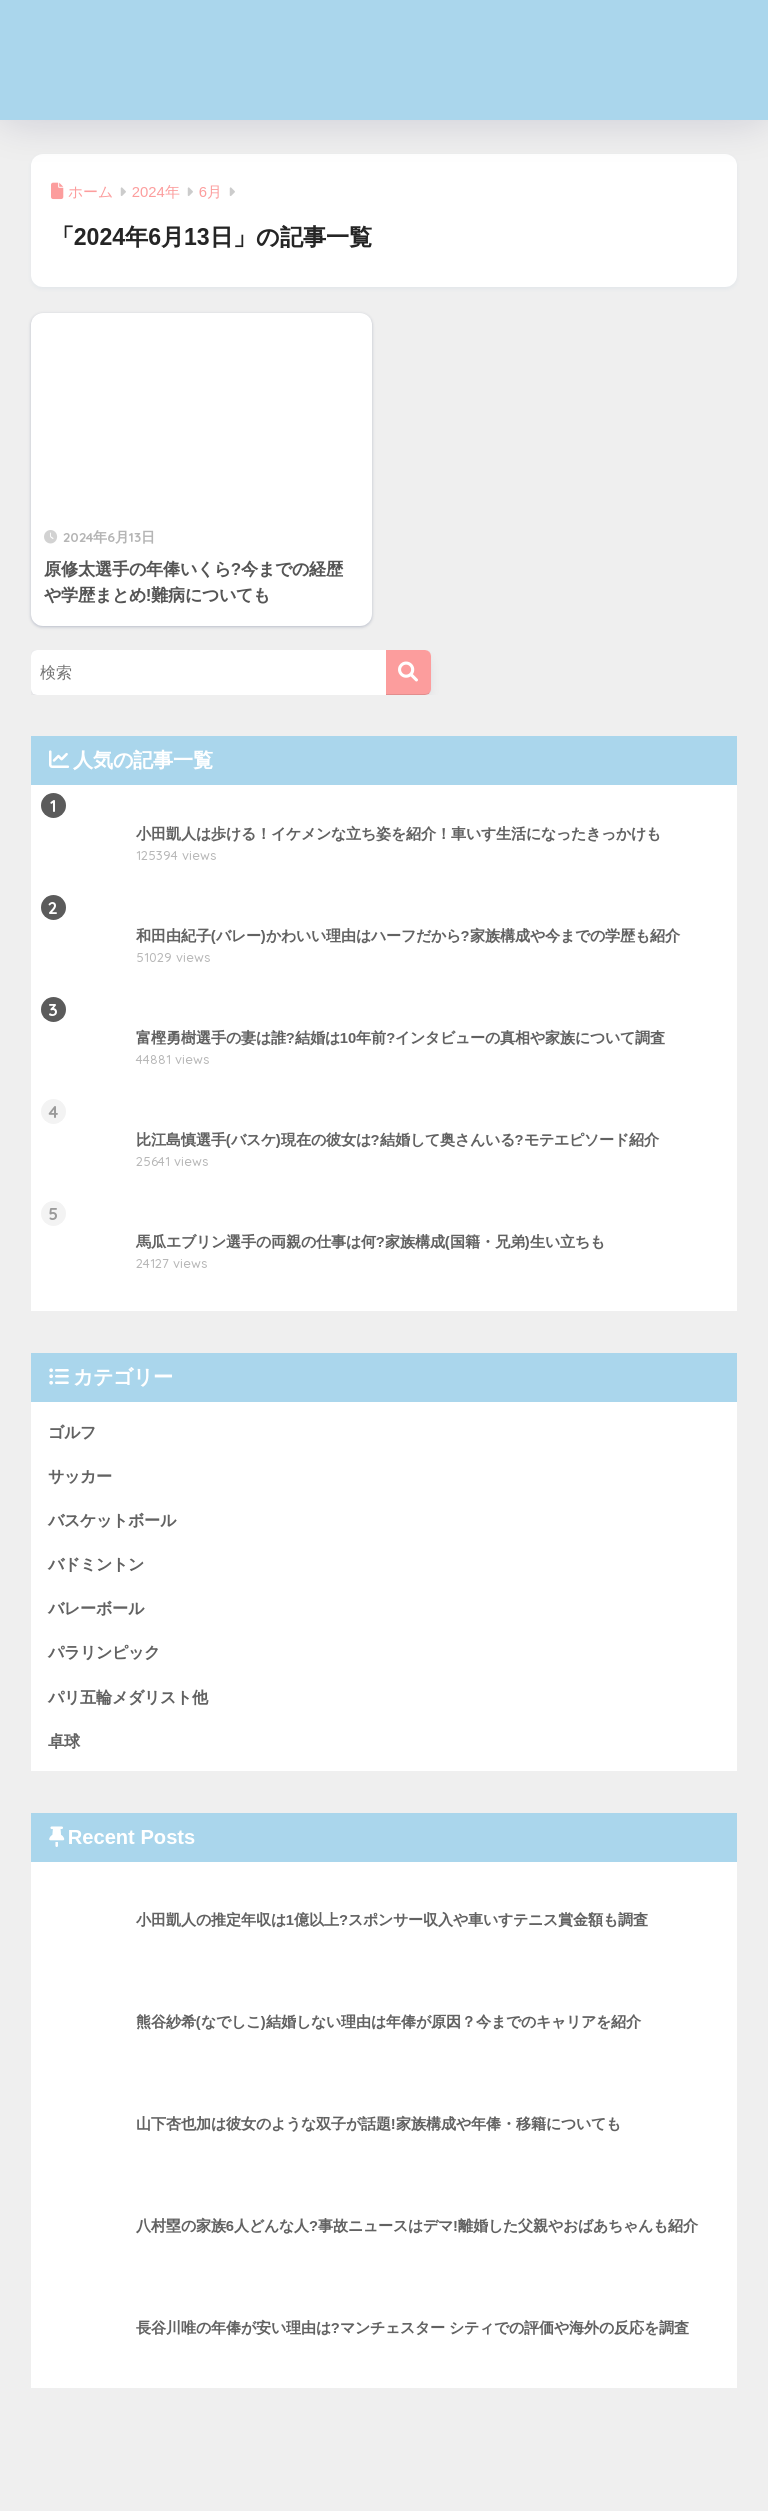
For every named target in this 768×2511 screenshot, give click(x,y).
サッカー (82, 1476)
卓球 (65, 1744)
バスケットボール (116, 1521)
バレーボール (99, 1610)
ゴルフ (73, 1431)
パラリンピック (107, 1655)
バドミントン (99, 1565)
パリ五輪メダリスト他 (133, 1699)
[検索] (408, 672)
